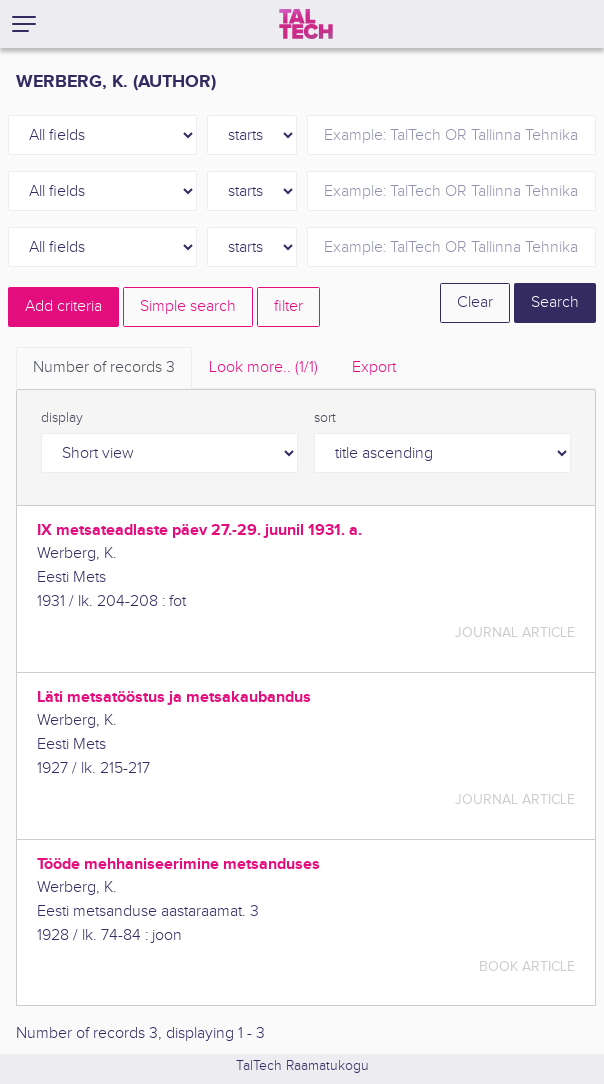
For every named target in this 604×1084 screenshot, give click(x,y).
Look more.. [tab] (263, 367)
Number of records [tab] (104, 367)
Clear (475, 302)
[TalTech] (306, 24)
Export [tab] (374, 367)
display (62, 418)
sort (325, 418)
